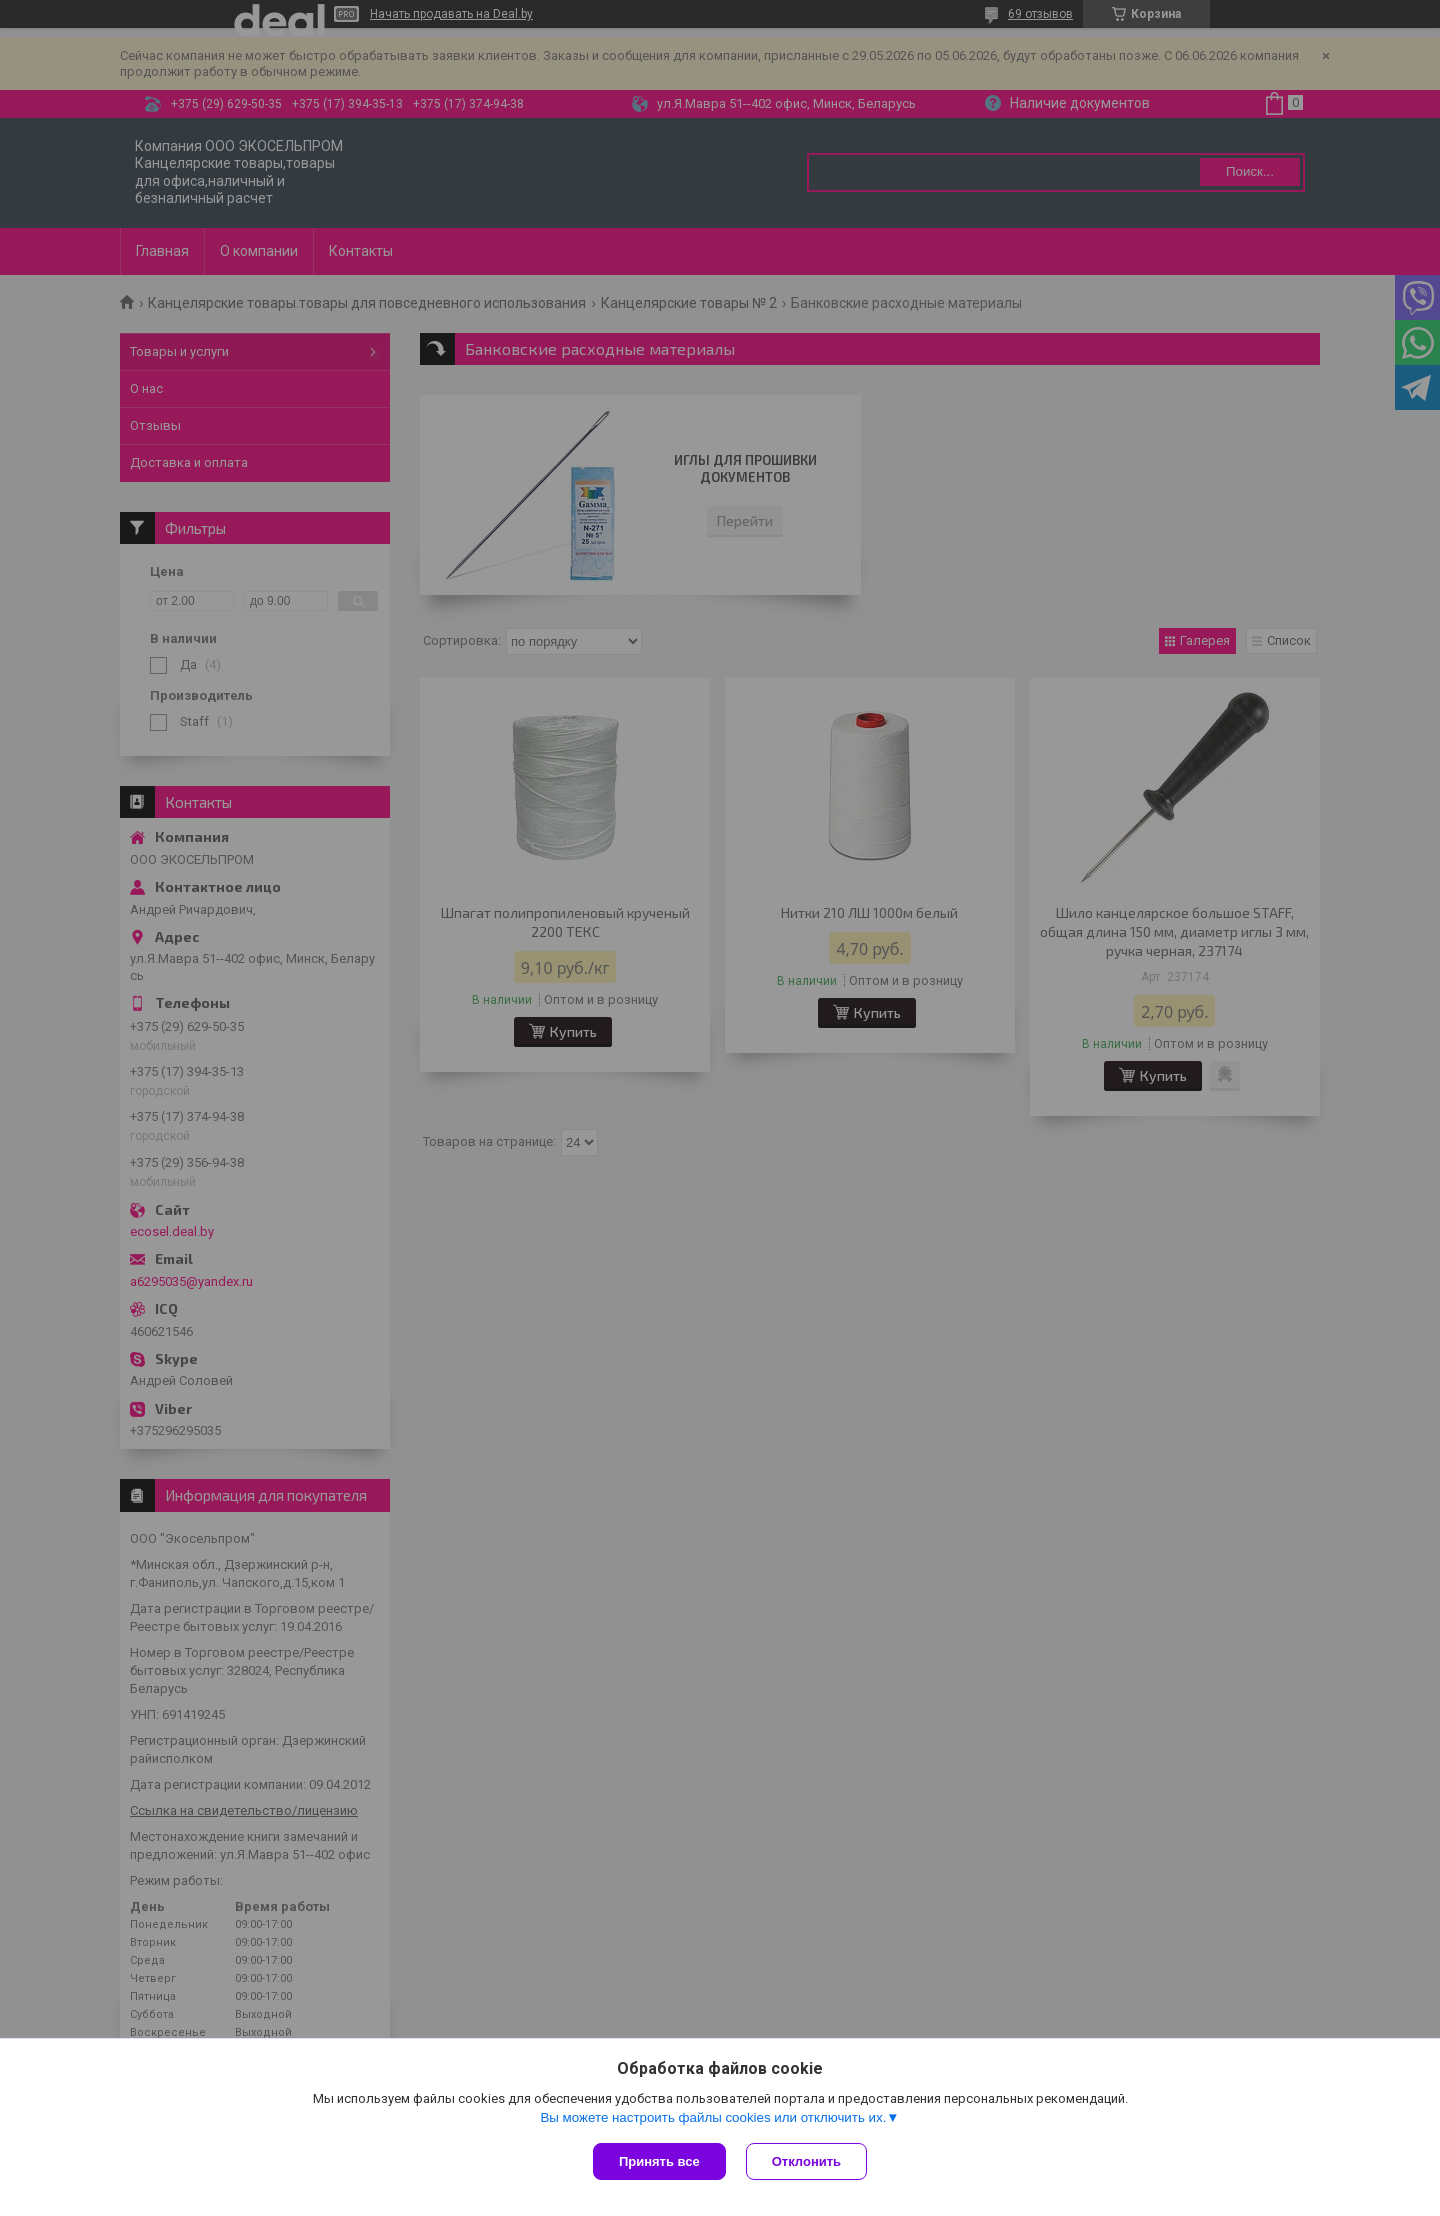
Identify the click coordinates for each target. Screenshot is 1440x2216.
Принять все (659, 2161)
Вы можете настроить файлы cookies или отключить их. (713, 2117)
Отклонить (806, 2161)
